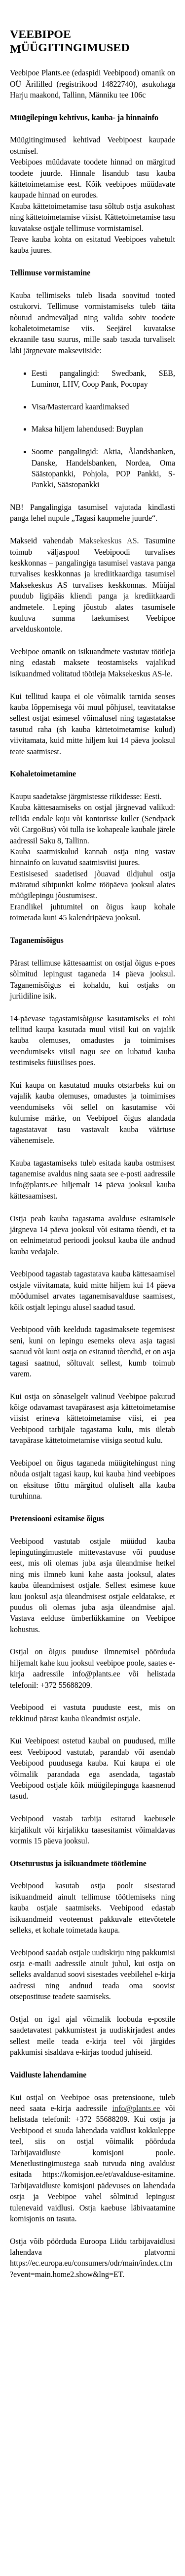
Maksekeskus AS (108, 540)
